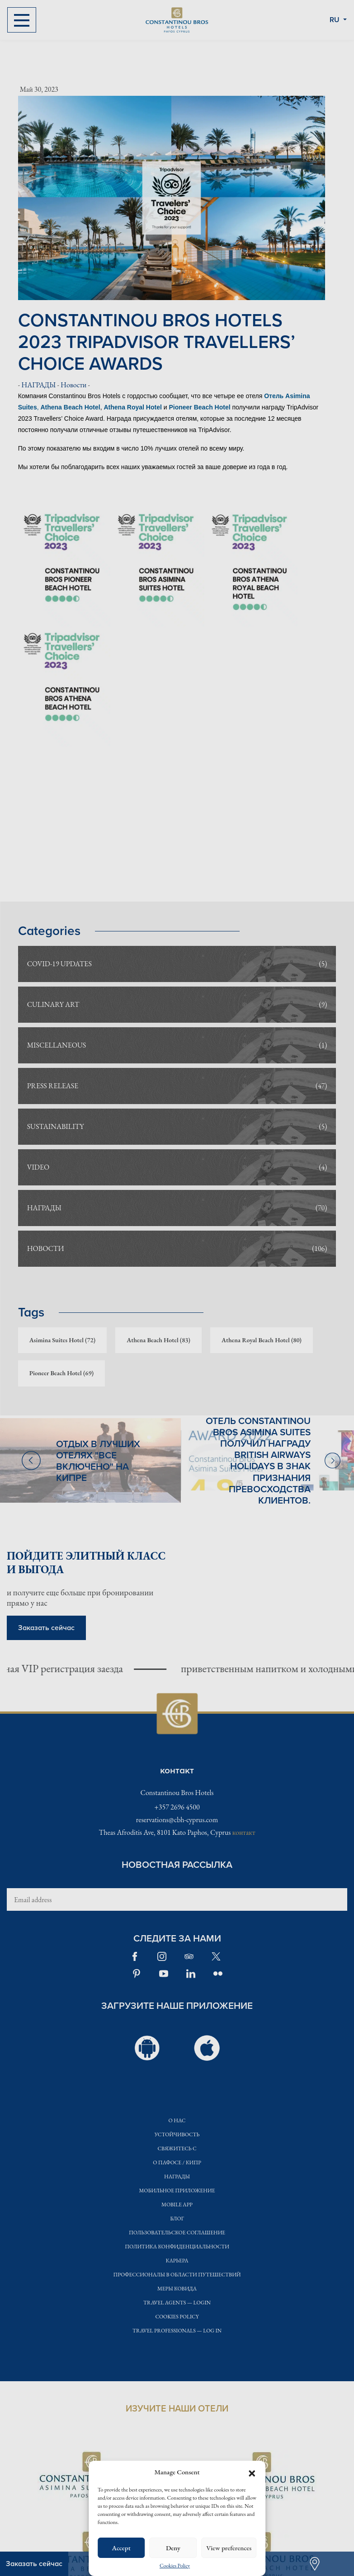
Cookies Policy (175, 2565)
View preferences (228, 2547)
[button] (251, 2472)
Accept (121, 2547)
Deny (173, 2547)
